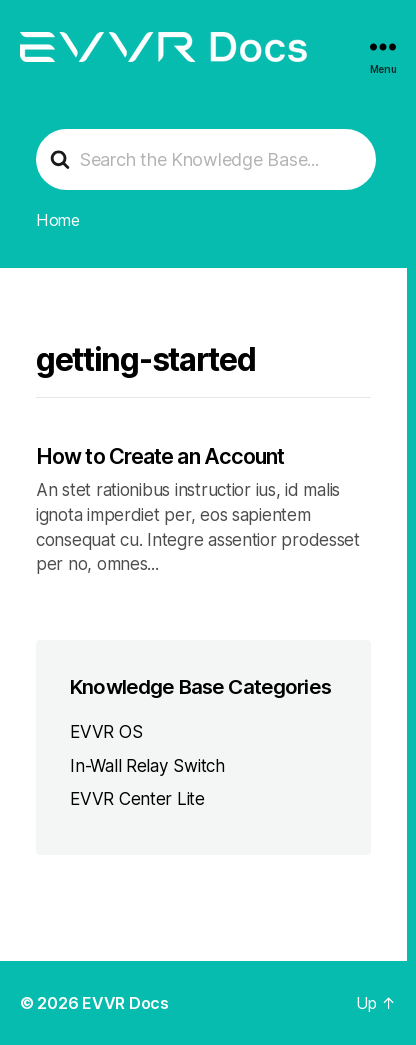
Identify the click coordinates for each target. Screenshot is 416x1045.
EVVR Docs (125, 1003)
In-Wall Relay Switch (147, 765)
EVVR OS (106, 731)
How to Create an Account (160, 456)
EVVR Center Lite (137, 798)
